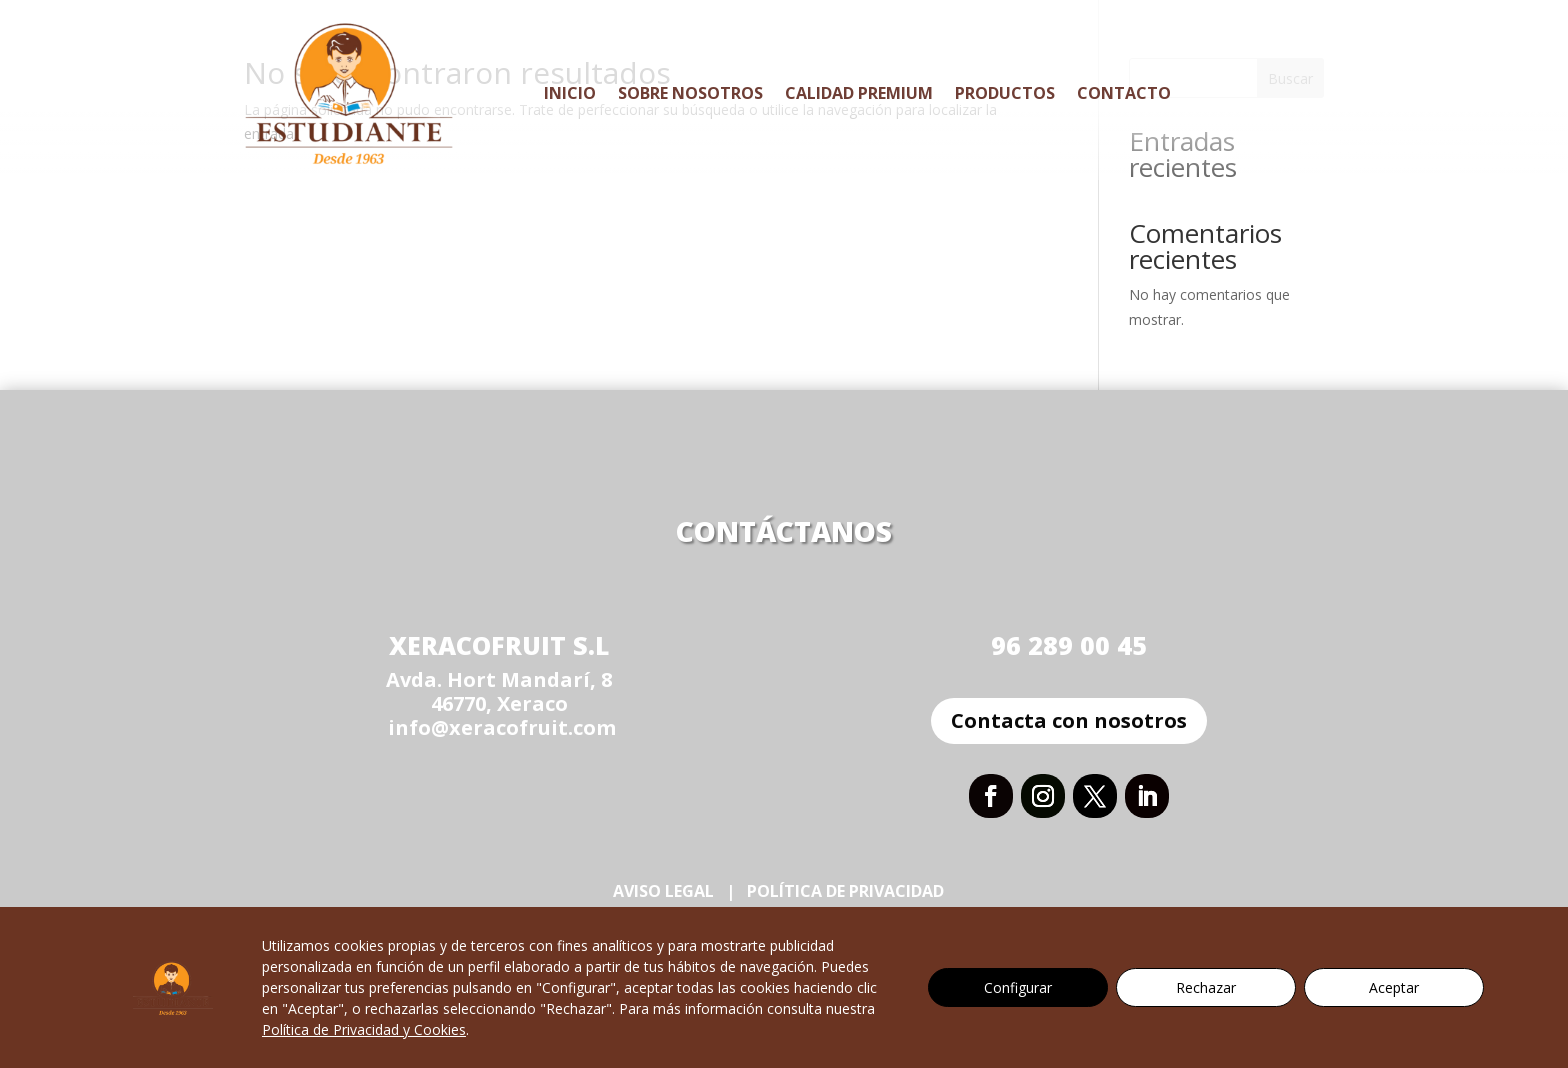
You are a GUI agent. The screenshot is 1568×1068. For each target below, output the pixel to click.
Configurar (1018, 987)
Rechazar (1206, 987)
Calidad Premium (859, 93)
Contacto (1124, 93)
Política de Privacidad (847, 891)
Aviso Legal (663, 891)
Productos (1005, 93)
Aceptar (1394, 987)
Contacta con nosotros (1069, 720)
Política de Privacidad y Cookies (364, 1029)
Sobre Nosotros (690, 93)
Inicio (570, 93)
